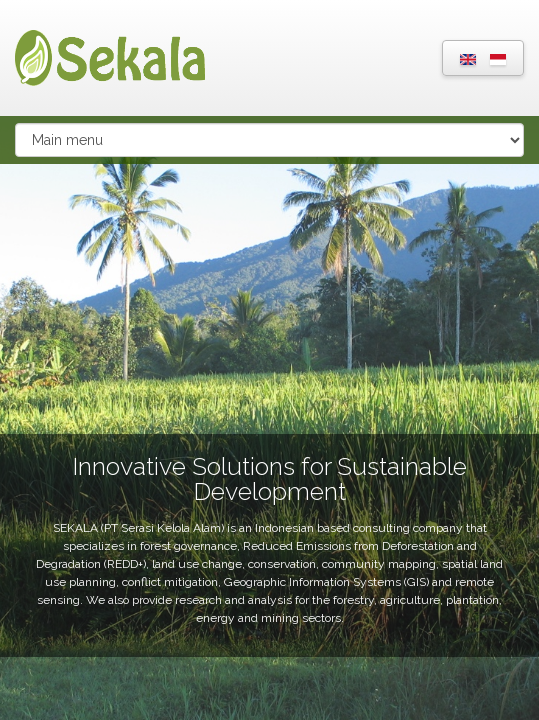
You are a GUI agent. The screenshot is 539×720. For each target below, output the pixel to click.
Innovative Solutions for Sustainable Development (269, 478)
